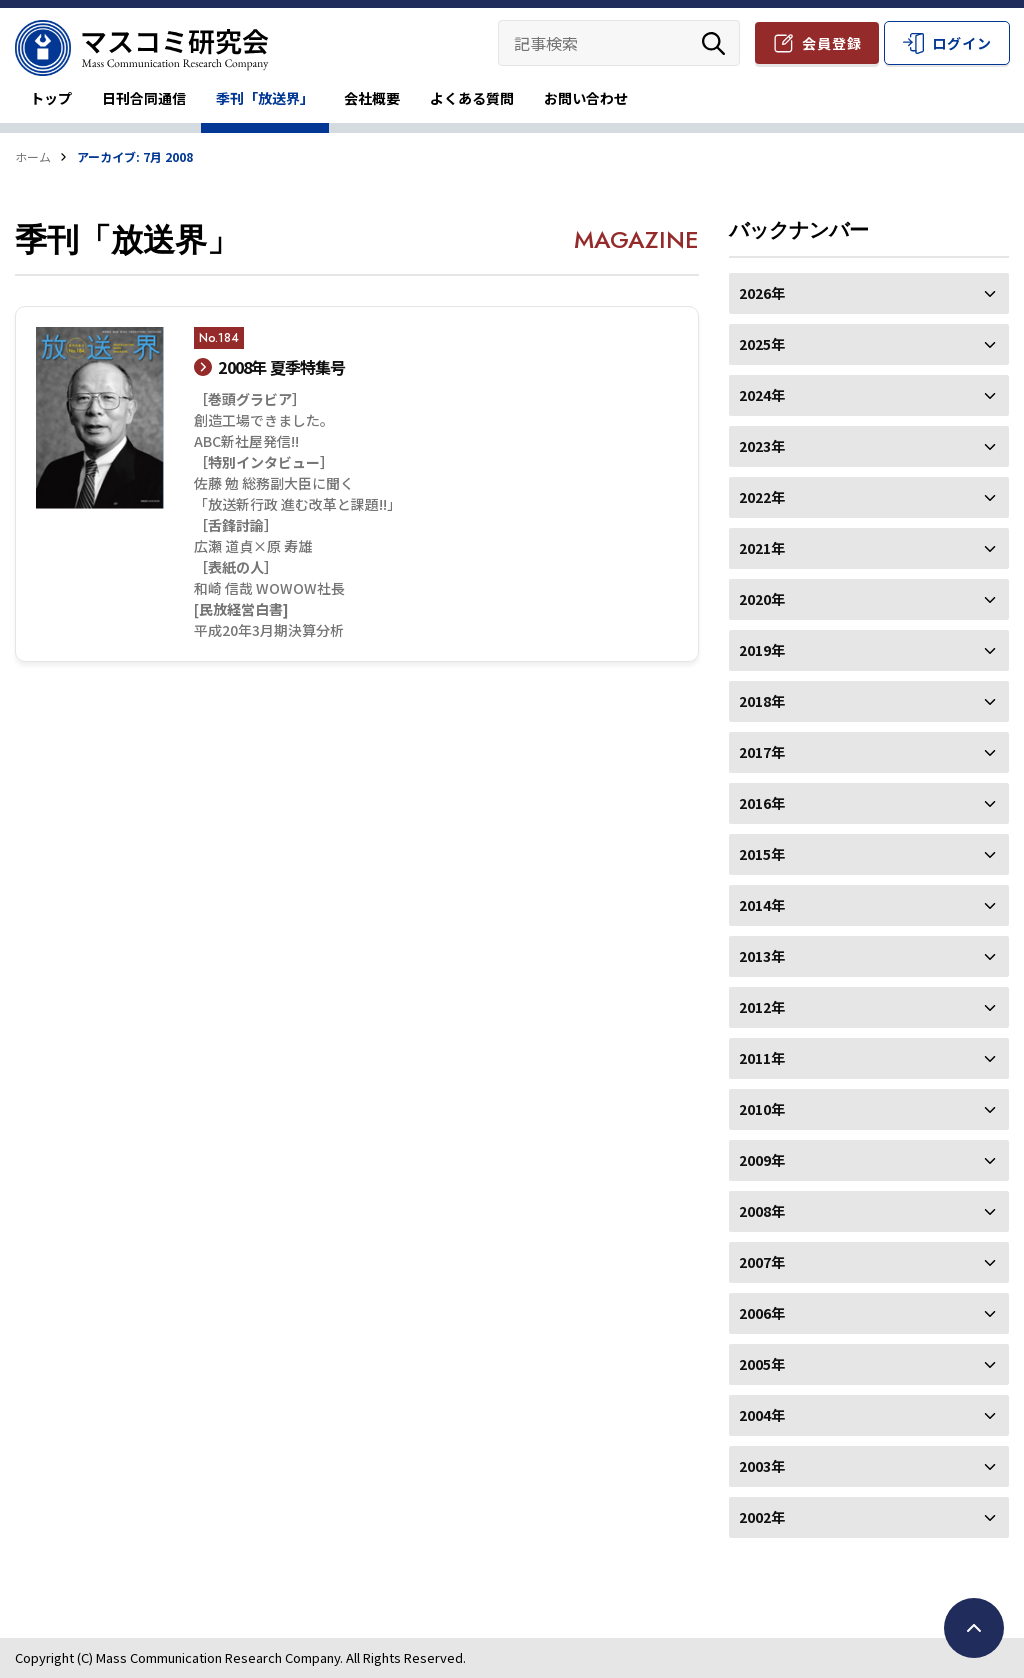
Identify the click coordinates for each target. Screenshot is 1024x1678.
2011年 (869, 1058)
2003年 (869, 1466)
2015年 (869, 854)
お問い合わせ (586, 98)
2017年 (869, 752)
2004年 (869, 1415)
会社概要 (372, 98)
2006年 (869, 1313)
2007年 (869, 1262)
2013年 (869, 956)
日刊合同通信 (144, 98)
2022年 (869, 497)
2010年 (869, 1109)
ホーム (33, 156)
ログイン (962, 43)
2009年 (869, 1160)
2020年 (869, 599)
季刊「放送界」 (265, 98)
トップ (51, 98)
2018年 (869, 701)
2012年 (869, 1007)
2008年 (869, 1211)
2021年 (869, 548)
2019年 (869, 650)
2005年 (869, 1364)
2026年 (869, 293)
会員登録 (832, 43)
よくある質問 (472, 98)
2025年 (869, 344)
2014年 (869, 905)
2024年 (869, 395)
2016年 (869, 803)
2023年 (869, 446)
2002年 (869, 1517)
